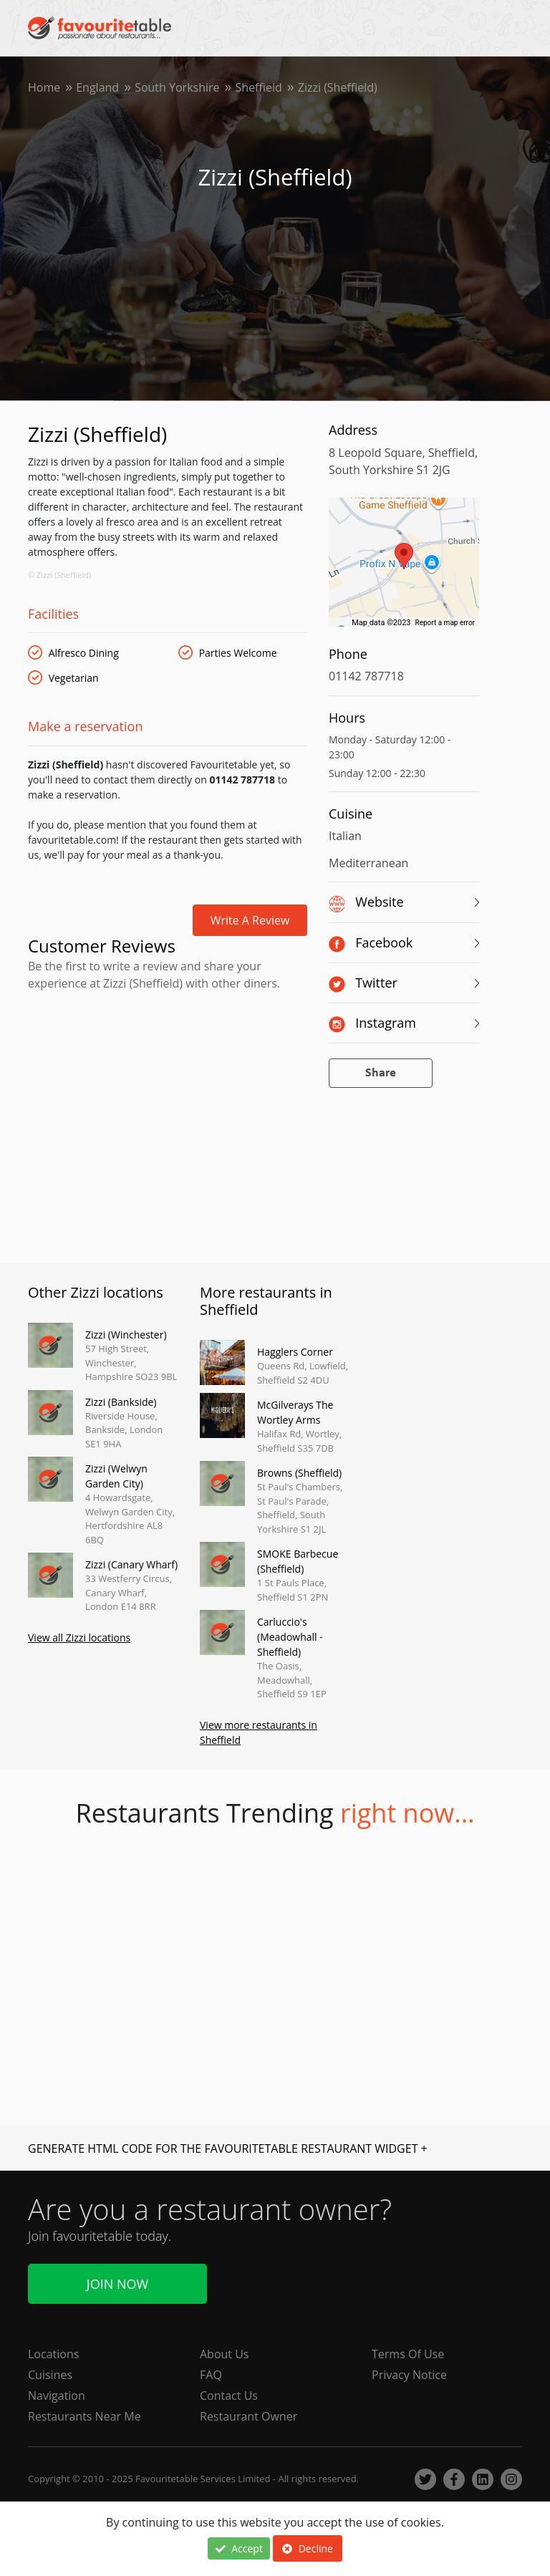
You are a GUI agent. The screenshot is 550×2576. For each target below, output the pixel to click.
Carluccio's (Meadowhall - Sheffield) (290, 1637)
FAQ (211, 2375)
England (97, 87)
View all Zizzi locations (79, 1637)
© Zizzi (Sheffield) (59, 574)
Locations (53, 2354)
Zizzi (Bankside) (121, 1402)
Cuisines (50, 2375)
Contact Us (229, 2395)
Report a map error (445, 623)
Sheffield (259, 87)
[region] (404, 569)
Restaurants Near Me (84, 2416)
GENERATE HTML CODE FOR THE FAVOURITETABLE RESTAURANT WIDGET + (228, 2148)
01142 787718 (366, 676)
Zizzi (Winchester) (126, 1334)
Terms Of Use (408, 2354)
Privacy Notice (409, 2375)
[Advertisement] (167, 1057)
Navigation (56, 2395)
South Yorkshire (177, 87)
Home (44, 87)
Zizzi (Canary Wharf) (131, 1564)
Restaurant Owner (248, 2416)
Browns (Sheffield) (299, 1473)
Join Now (117, 2283)
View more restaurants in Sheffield (258, 1732)
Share (380, 1073)
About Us (224, 2354)
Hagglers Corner (295, 1352)
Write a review (250, 920)
